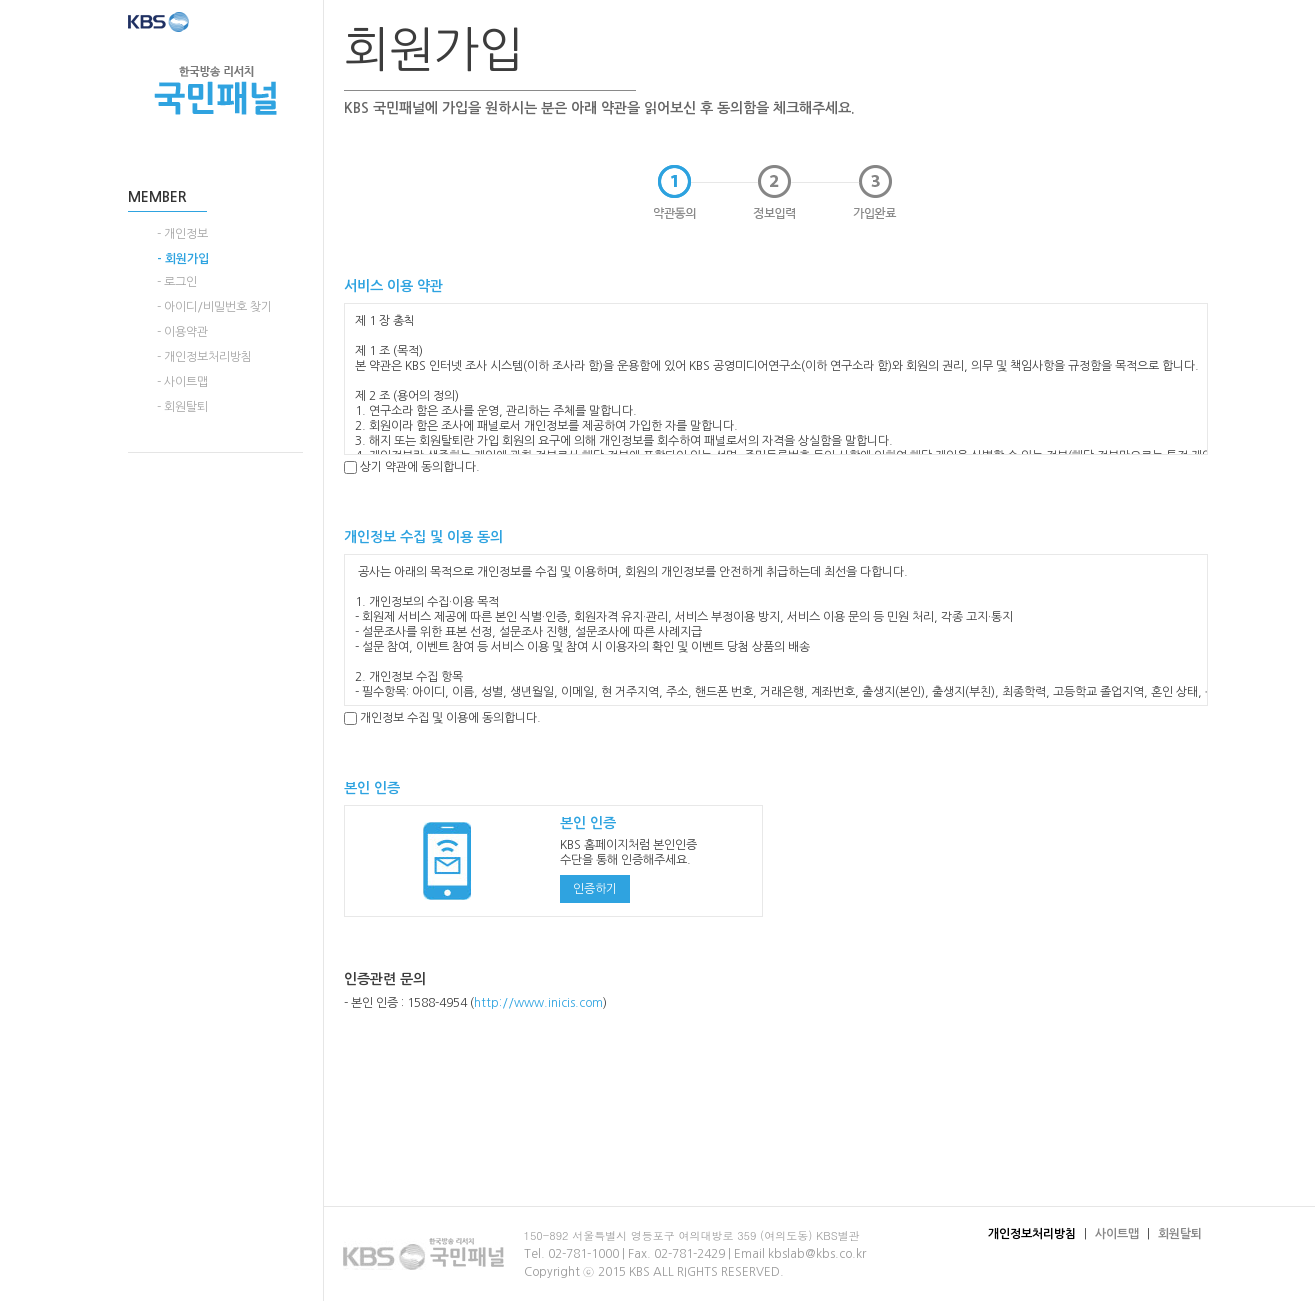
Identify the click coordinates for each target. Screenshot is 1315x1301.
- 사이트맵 (182, 382)
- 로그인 (177, 282)
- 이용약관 (182, 332)
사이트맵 (1117, 1234)
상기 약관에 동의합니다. (412, 467)
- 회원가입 (183, 259)
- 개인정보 (182, 234)
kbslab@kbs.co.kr (817, 1254)
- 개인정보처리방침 (204, 357)
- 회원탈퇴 (182, 407)
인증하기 (595, 889)
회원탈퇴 (1180, 1234)
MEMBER (157, 197)
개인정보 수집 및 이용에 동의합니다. (442, 718)
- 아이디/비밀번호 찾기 (214, 307)
